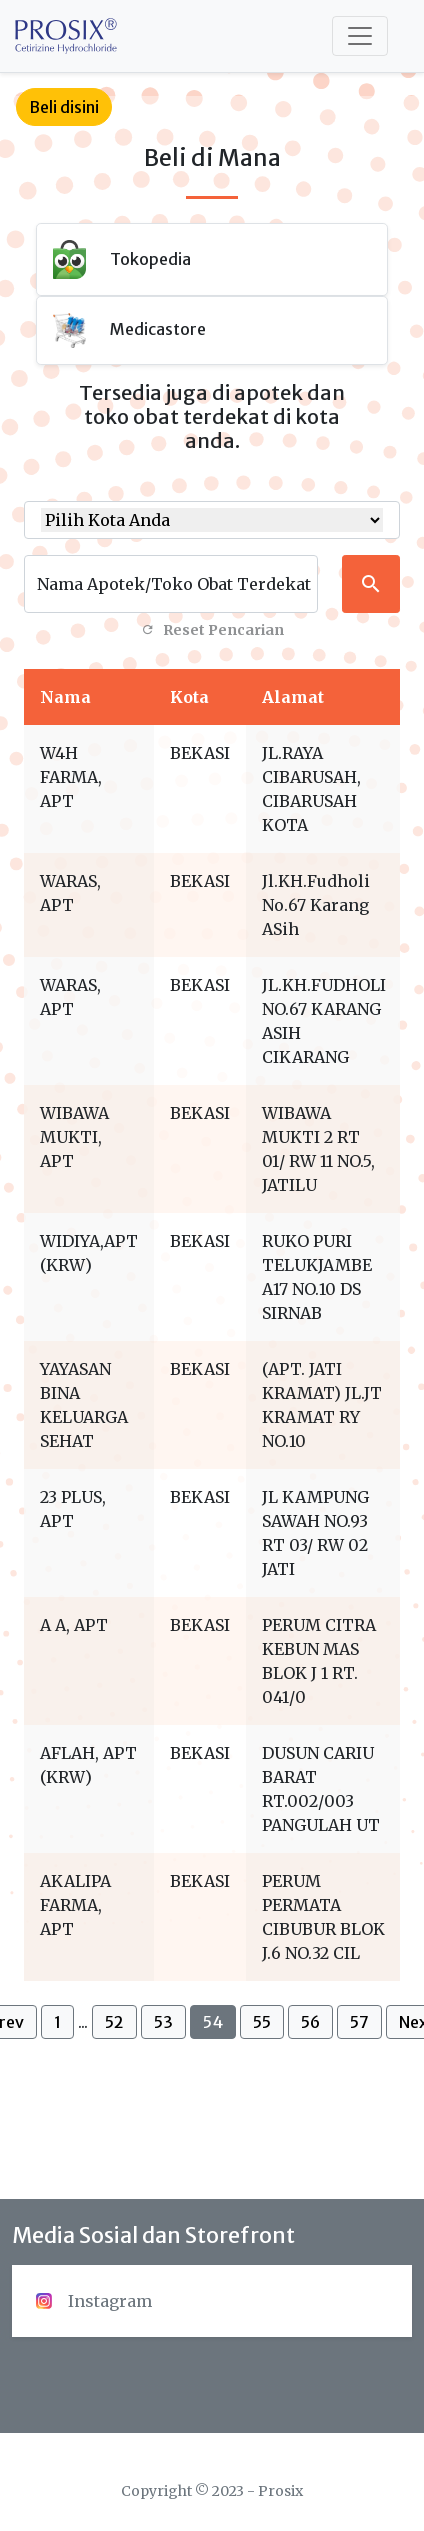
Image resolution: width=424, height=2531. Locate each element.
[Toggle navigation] (360, 36)
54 (213, 2022)
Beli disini (64, 107)
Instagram (94, 2301)
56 (310, 2022)
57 (359, 2022)
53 (163, 2022)
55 (262, 2022)
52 (114, 2022)
